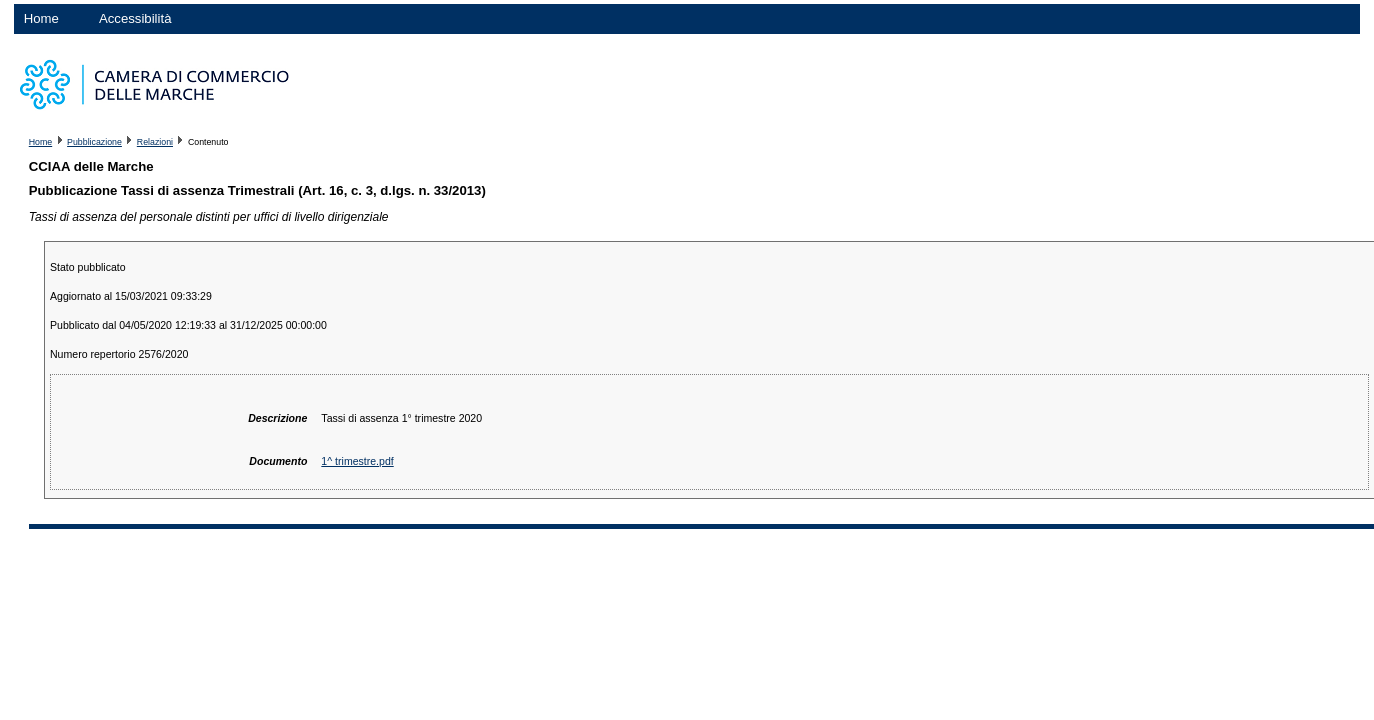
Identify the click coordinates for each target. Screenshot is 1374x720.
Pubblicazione (94, 142)
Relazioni (155, 142)
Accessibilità (135, 18)
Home (41, 18)
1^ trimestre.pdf (357, 461)
